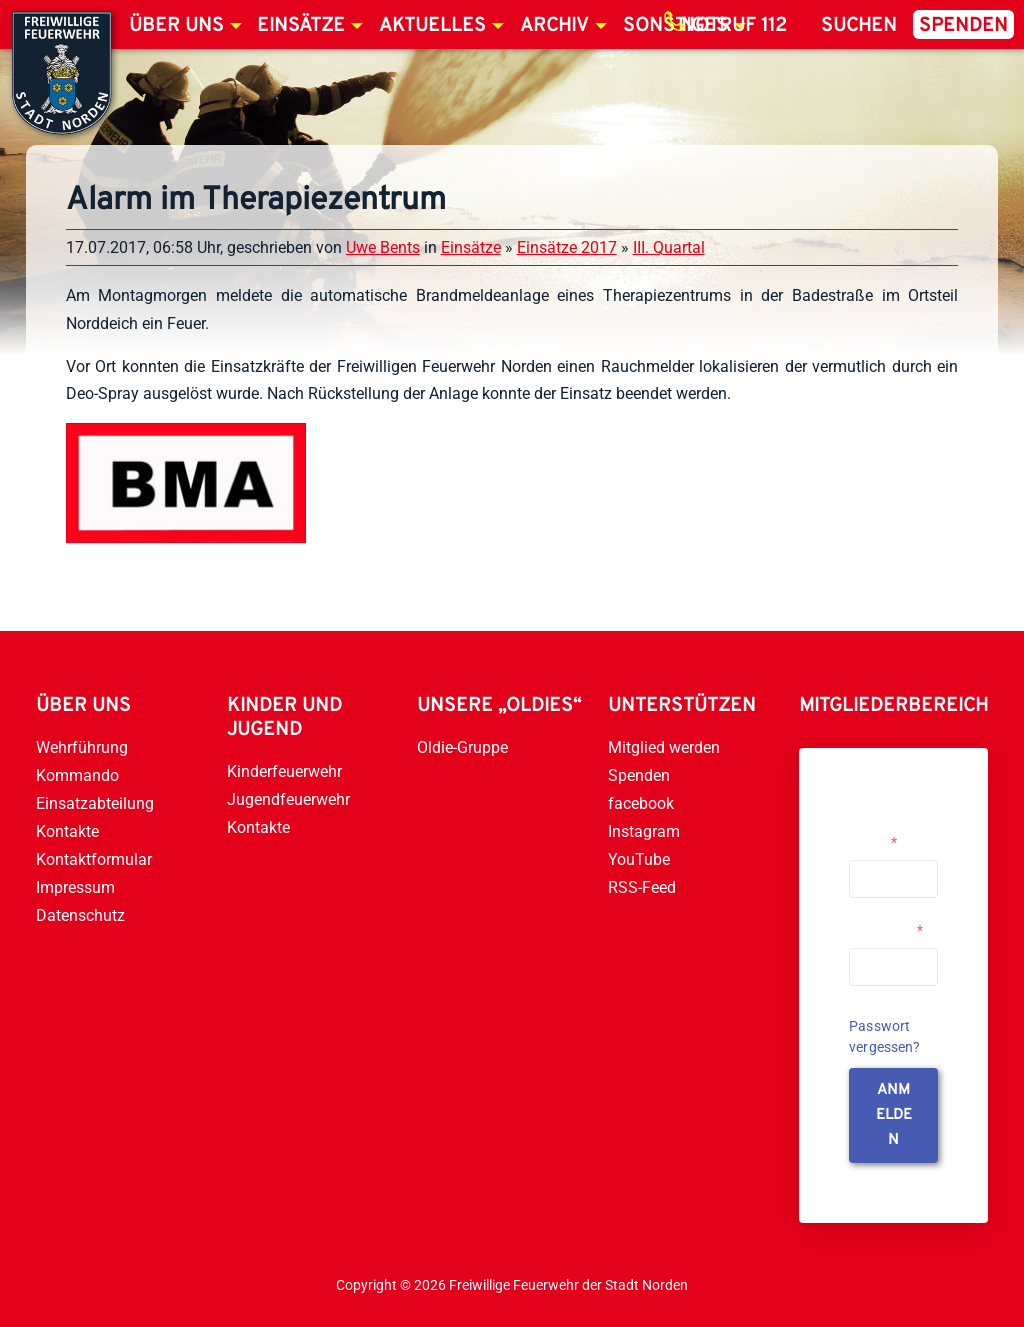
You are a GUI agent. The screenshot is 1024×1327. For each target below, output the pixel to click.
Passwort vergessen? (885, 1036)
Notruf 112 (734, 26)
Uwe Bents (383, 247)
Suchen (859, 26)
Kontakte (67, 831)
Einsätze (301, 26)
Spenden (963, 26)
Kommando (77, 775)
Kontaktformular (94, 859)
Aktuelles (432, 26)
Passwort (886, 930)
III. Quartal (669, 247)
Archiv (554, 26)
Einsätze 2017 (567, 247)
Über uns (176, 26)
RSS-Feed (642, 887)
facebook (641, 803)
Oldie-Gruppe (462, 747)
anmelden (894, 1115)
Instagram (644, 831)
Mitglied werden (664, 747)
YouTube (639, 859)
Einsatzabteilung (95, 803)
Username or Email (888, 834)
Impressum (75, 887)
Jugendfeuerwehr (288, 799)
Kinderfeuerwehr (284, 771)
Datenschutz (80, 915)
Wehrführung (82, 747)
